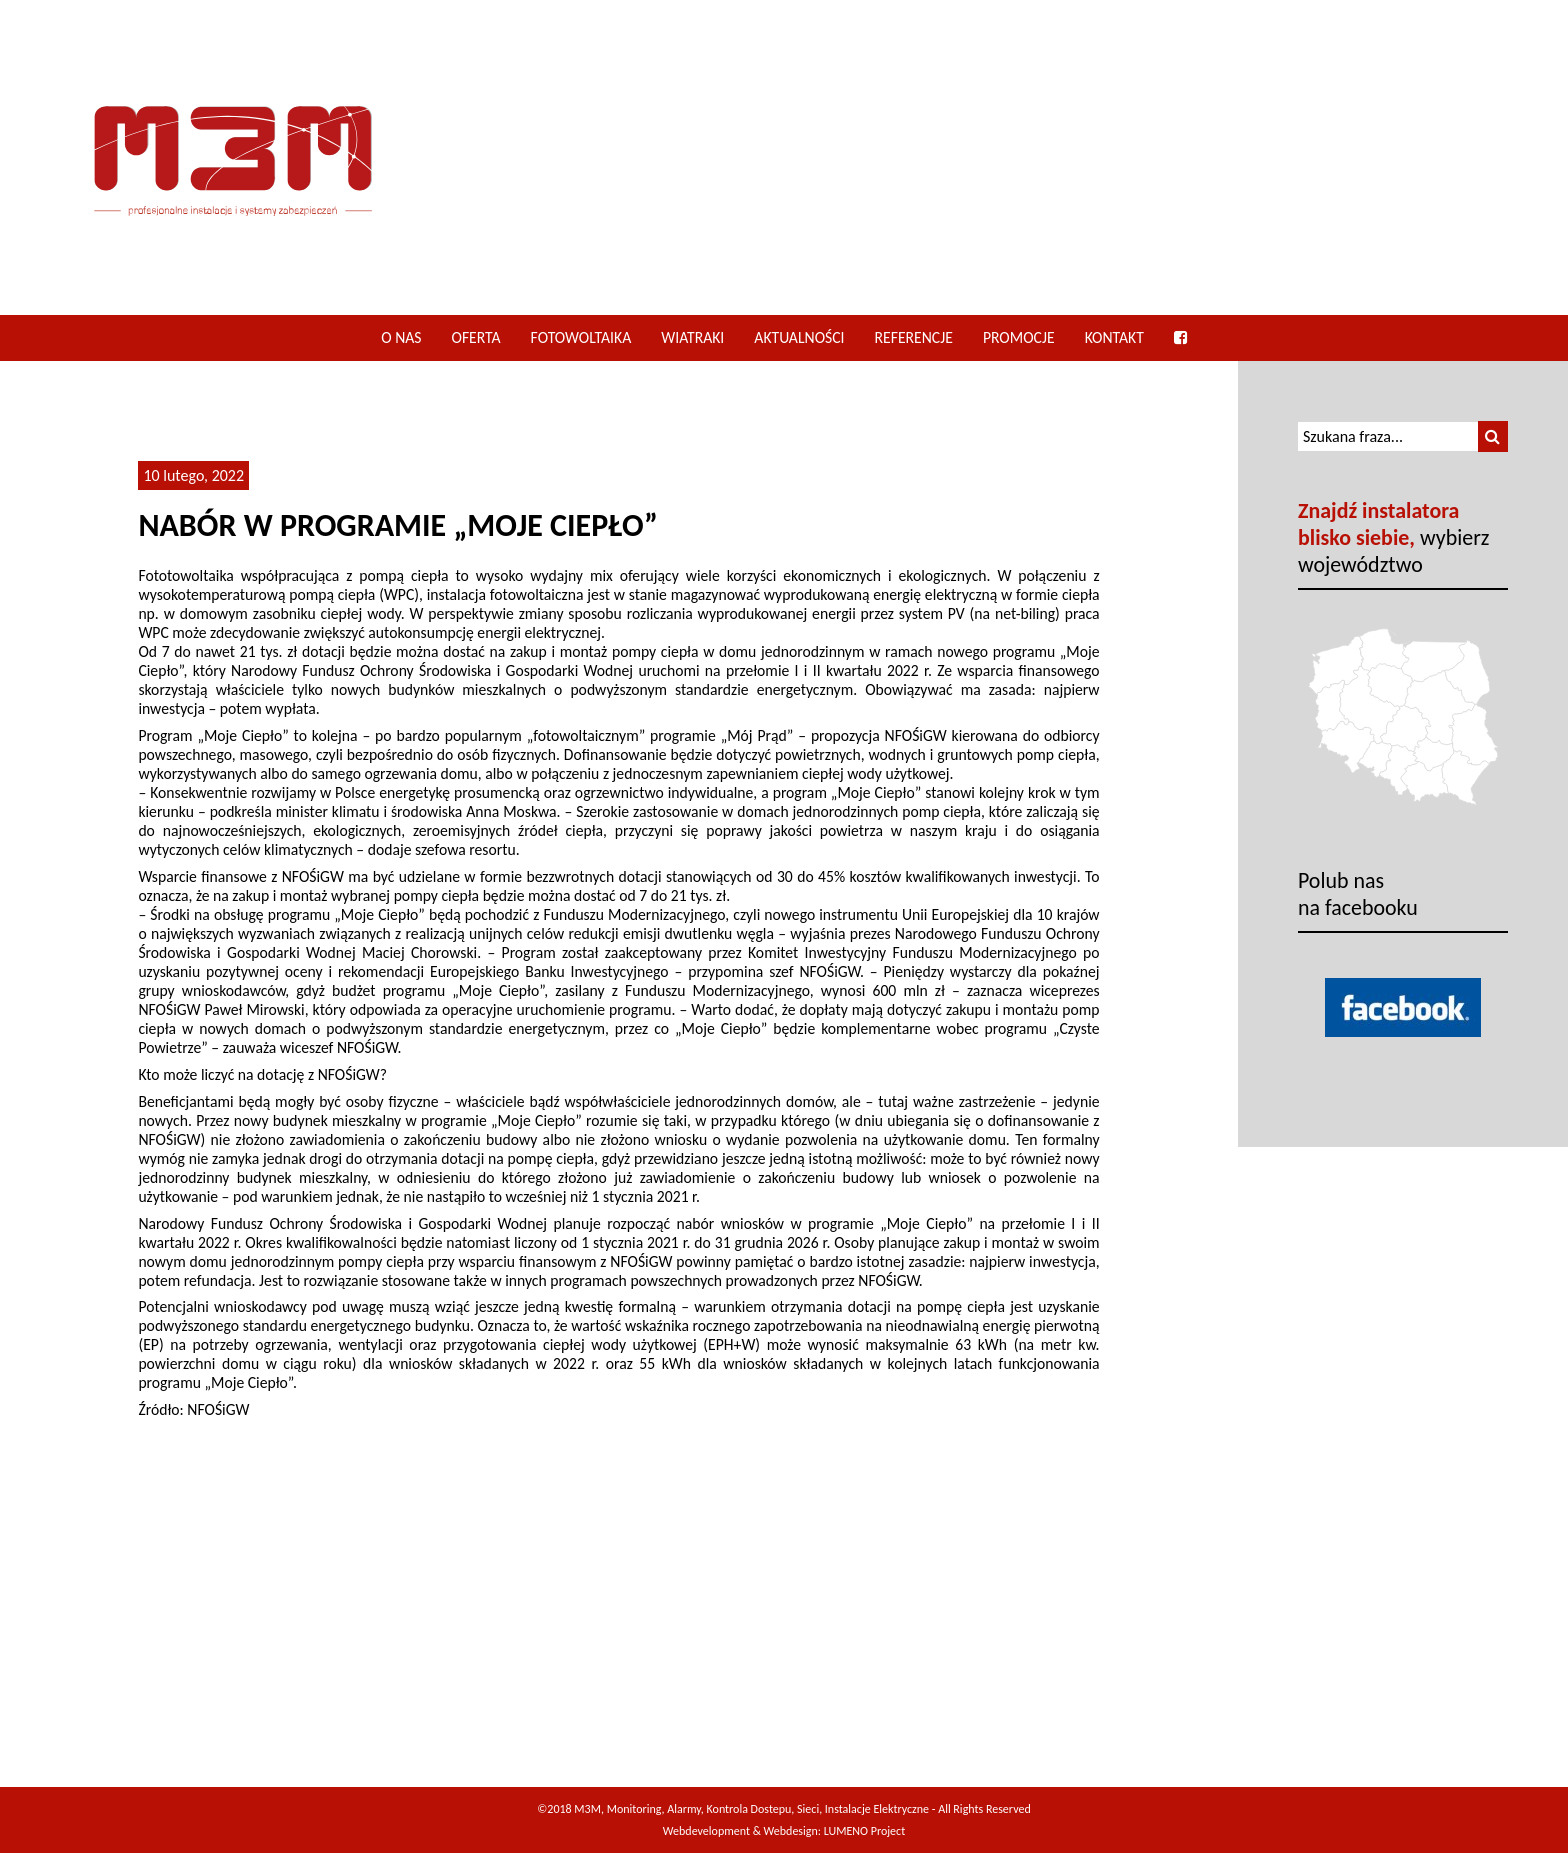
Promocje (1019, 337)
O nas (401, 337)
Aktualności (799, 337)
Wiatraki (692, 337)
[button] (1493, 436)
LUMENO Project (864, 1831)
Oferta (476, 337)
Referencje (914, 337)
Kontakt (1114, 337)
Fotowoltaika (581, 337)
